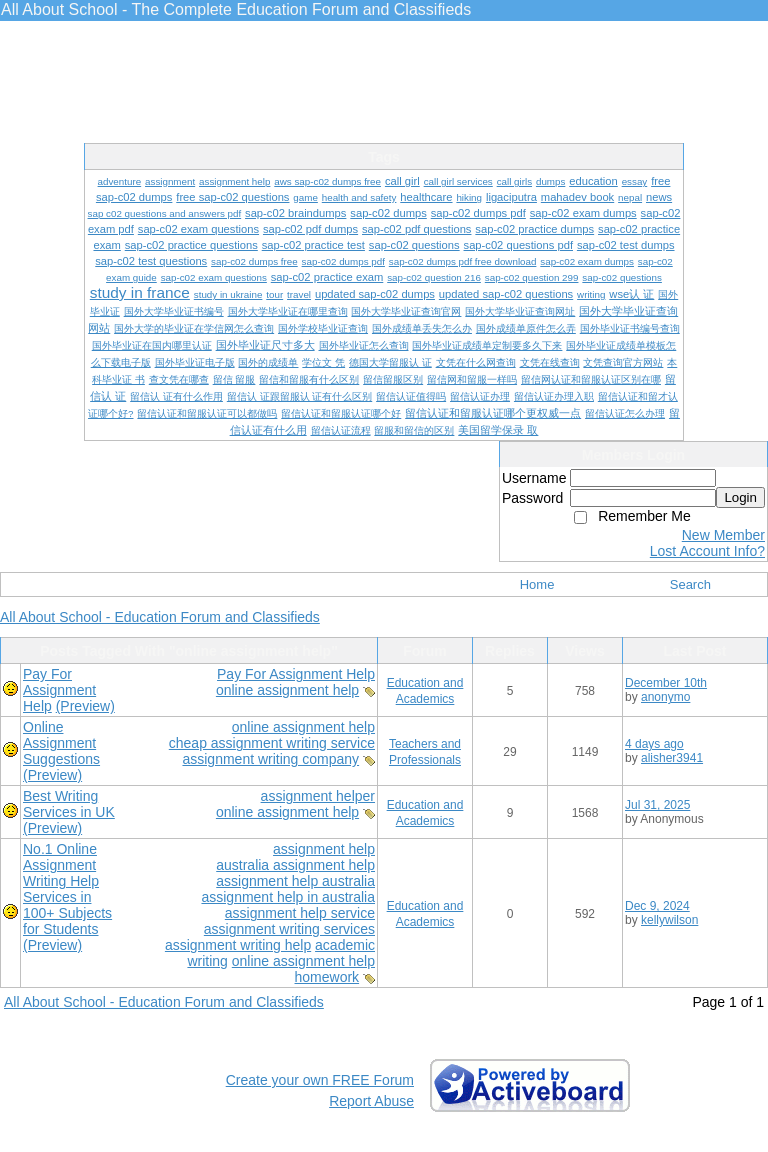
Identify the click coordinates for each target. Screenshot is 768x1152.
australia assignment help (295, 865)
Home (537, 584)
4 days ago (654, 744)
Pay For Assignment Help (296, 674)
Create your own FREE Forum (320, 1080)
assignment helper (318, 796)
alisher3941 (672, 758)
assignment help (324, 849)
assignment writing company (270, 759)
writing (207, 961)
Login (740, 497)
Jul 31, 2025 (657, 805)
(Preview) (85, 706)
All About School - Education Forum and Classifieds (160, 617)
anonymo (665, 697)
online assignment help (287, 690)
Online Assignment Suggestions (61, 743)
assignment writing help (238, 945)
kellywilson (669, 920)
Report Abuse (371, 1101)
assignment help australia (295, 881)
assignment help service (300, 913)
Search (690, 584)
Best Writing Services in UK (69, 804)
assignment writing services (289, 929)
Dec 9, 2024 (657, 906)
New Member (723, 535)
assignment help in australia (288, 897)
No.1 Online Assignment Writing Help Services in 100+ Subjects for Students (67, 889)
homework (327, 977)
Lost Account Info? (707, 551)
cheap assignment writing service (272, 743)
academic (345, 945)
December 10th (666, 683)
